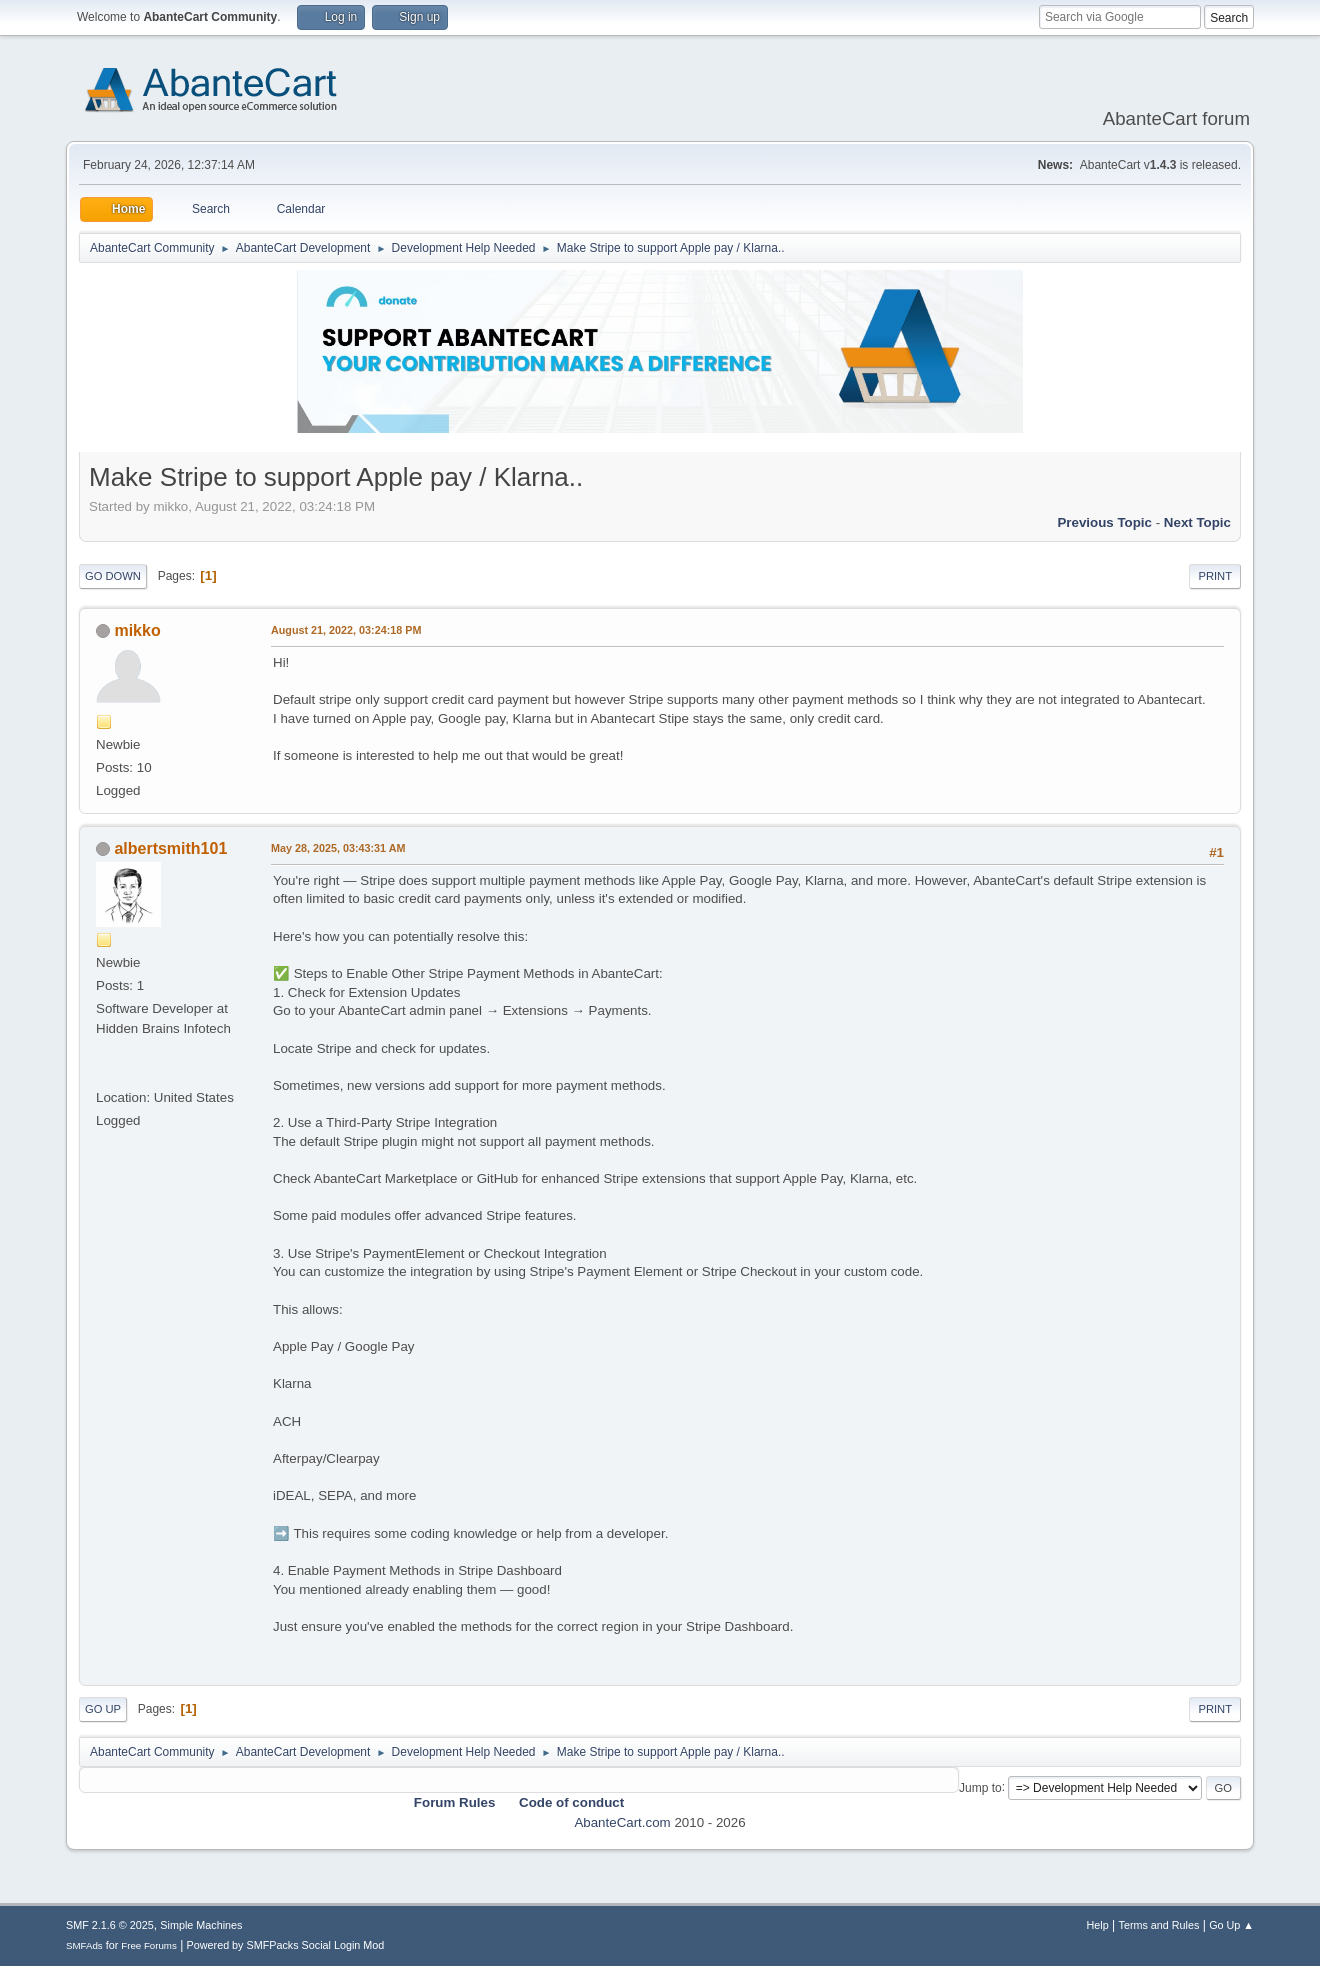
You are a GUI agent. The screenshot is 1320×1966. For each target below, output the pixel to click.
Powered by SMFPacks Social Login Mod (286, 1945)
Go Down (113, 576)
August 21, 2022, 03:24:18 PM (346, 630)
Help (1098, 1925)
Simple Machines (201, 1925)
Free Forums (149, 1945)
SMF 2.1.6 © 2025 (110, 1925)
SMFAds (84, 1945)
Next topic (1197, 522)
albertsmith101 (170, 848)
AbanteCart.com (622, 1822)
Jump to (980, 1787)
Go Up (103, 1709)
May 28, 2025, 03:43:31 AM (338, 848)
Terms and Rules (1159, 1925)
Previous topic (1104, 522)
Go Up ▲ (1231, 1925)
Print (1215, 576)
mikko (137, 630)
